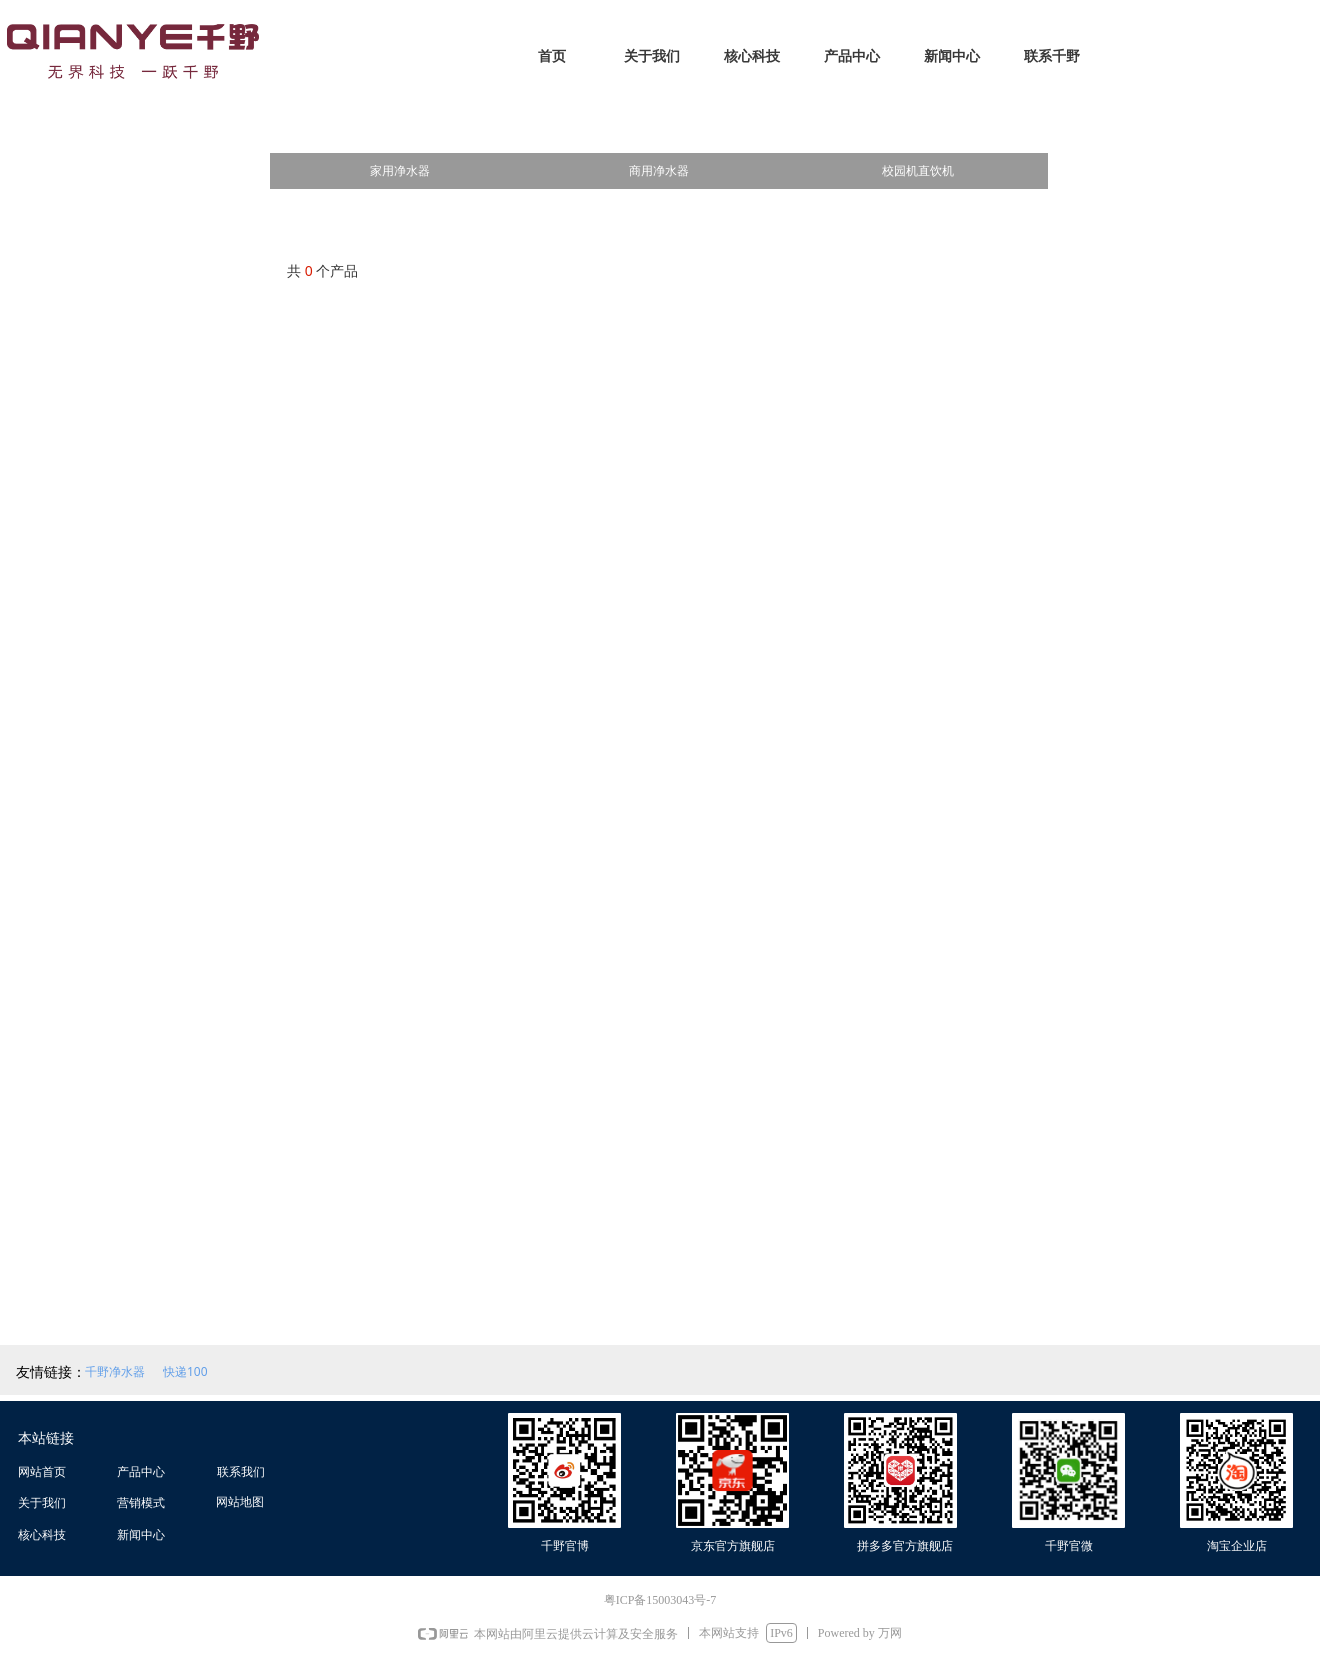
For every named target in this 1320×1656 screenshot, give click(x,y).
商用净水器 (659, 171)
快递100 (185, 1371)
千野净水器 (115, 1371)
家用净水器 (400, 171)
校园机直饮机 (918, 171)
